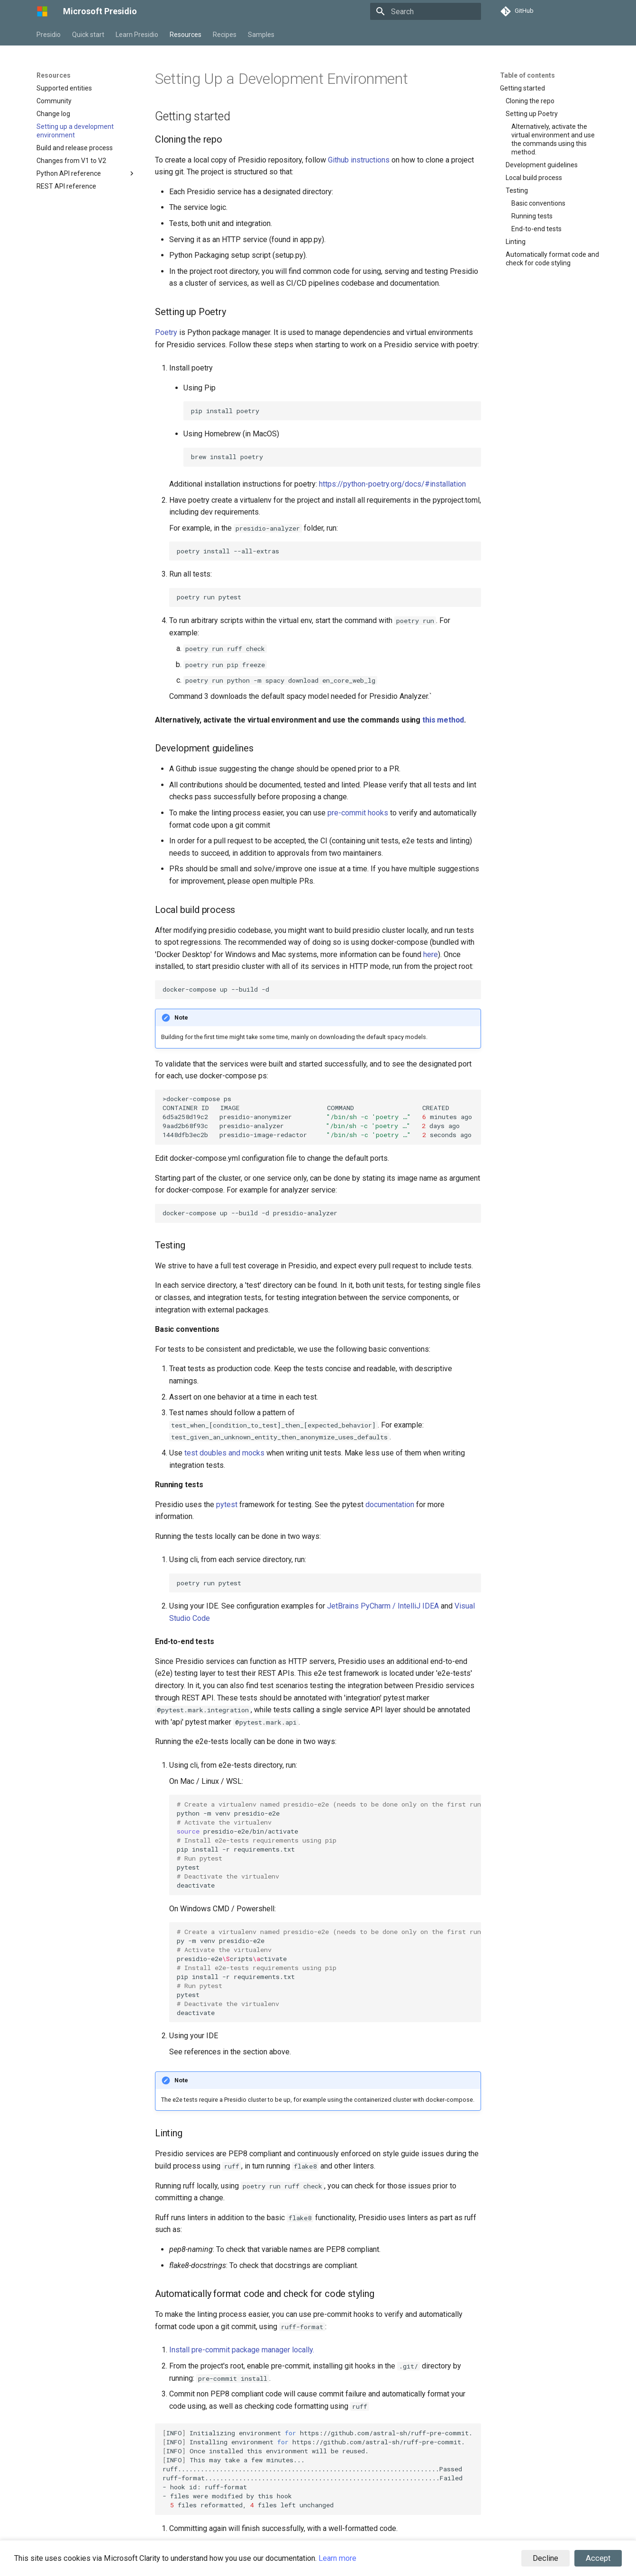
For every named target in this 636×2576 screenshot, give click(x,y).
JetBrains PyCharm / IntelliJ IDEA (383, 1605)
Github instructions (359, 159)
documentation (389, 1504)
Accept (598, 2558)
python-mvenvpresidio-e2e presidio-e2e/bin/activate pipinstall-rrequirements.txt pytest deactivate (329, 1844)
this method (443, 719)
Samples (261, 34)
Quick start (88, 34)
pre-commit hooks (357, 812)
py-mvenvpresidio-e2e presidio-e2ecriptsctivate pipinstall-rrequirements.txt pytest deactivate (329, 1972)
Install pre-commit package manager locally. (241, 2349)
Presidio (48, 34)
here (430, 954)
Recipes (224, 34)
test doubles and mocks (224, 1452)
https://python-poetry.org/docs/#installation (392, 483)
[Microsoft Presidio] (42, 11)
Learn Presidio (137, 34)
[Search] (425, 11)
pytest (226, 1504)
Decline (545, 2558)
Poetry (166, 332)
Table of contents (527, 75)
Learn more (337, 2558)
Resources (185, 34)
